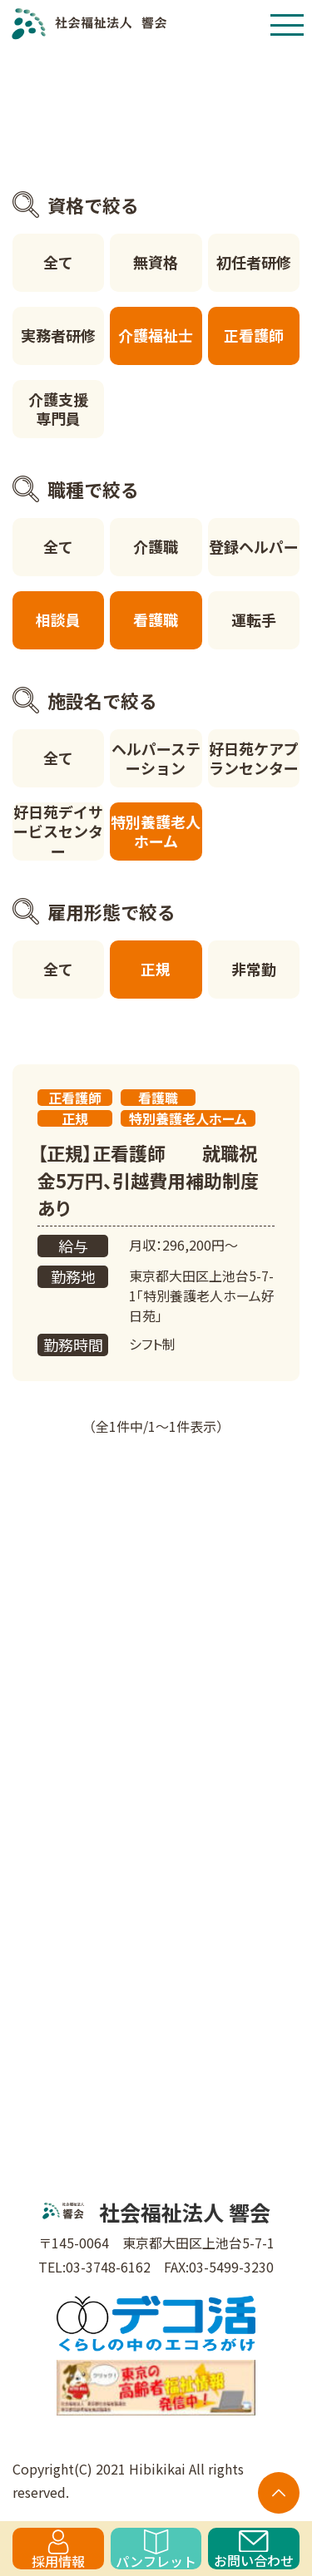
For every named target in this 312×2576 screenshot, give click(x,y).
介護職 (155, 546)
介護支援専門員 (58, 408)
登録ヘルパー (254, 546)
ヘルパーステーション (156, 758)
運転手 (253, 619)
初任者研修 (253, 262)
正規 (156, 969)
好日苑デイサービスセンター (58, 831)
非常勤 (253, 969)
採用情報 (58, 2549)
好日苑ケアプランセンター (254, 758)
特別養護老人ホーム (156, 831)
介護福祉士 (155, 335)
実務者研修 (58, 335)
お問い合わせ (254, 2549)
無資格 (155, 262)
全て (58, 262)
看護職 (155, 619)
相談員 (58, 619)
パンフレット (156, 2549)
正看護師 (254, 335)
